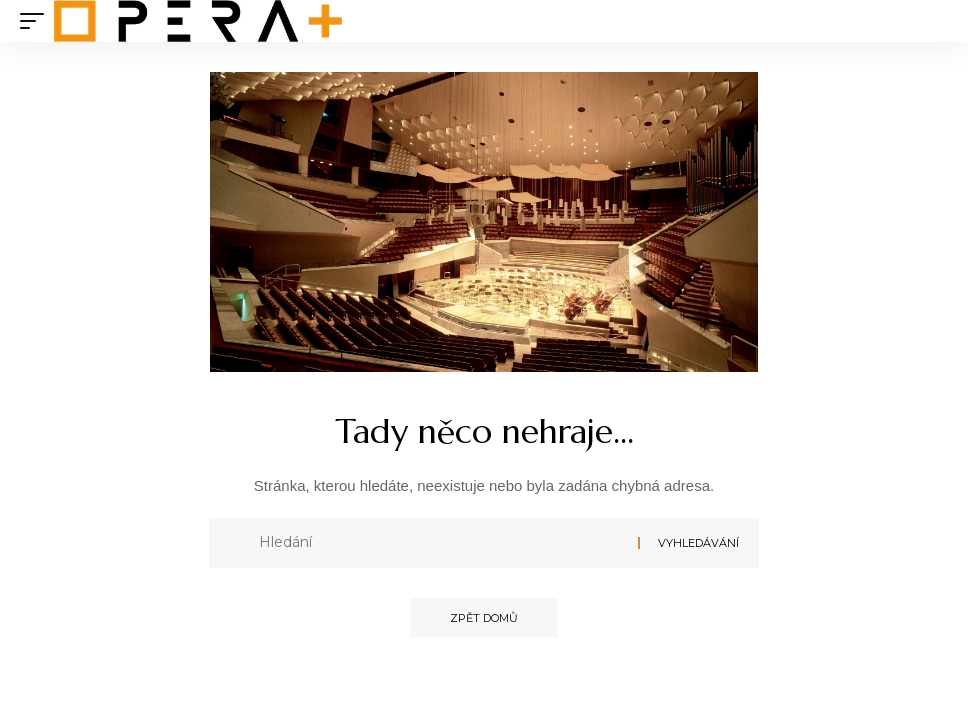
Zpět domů (484, 618)
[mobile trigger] (37, 21)
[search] (933, 21)
